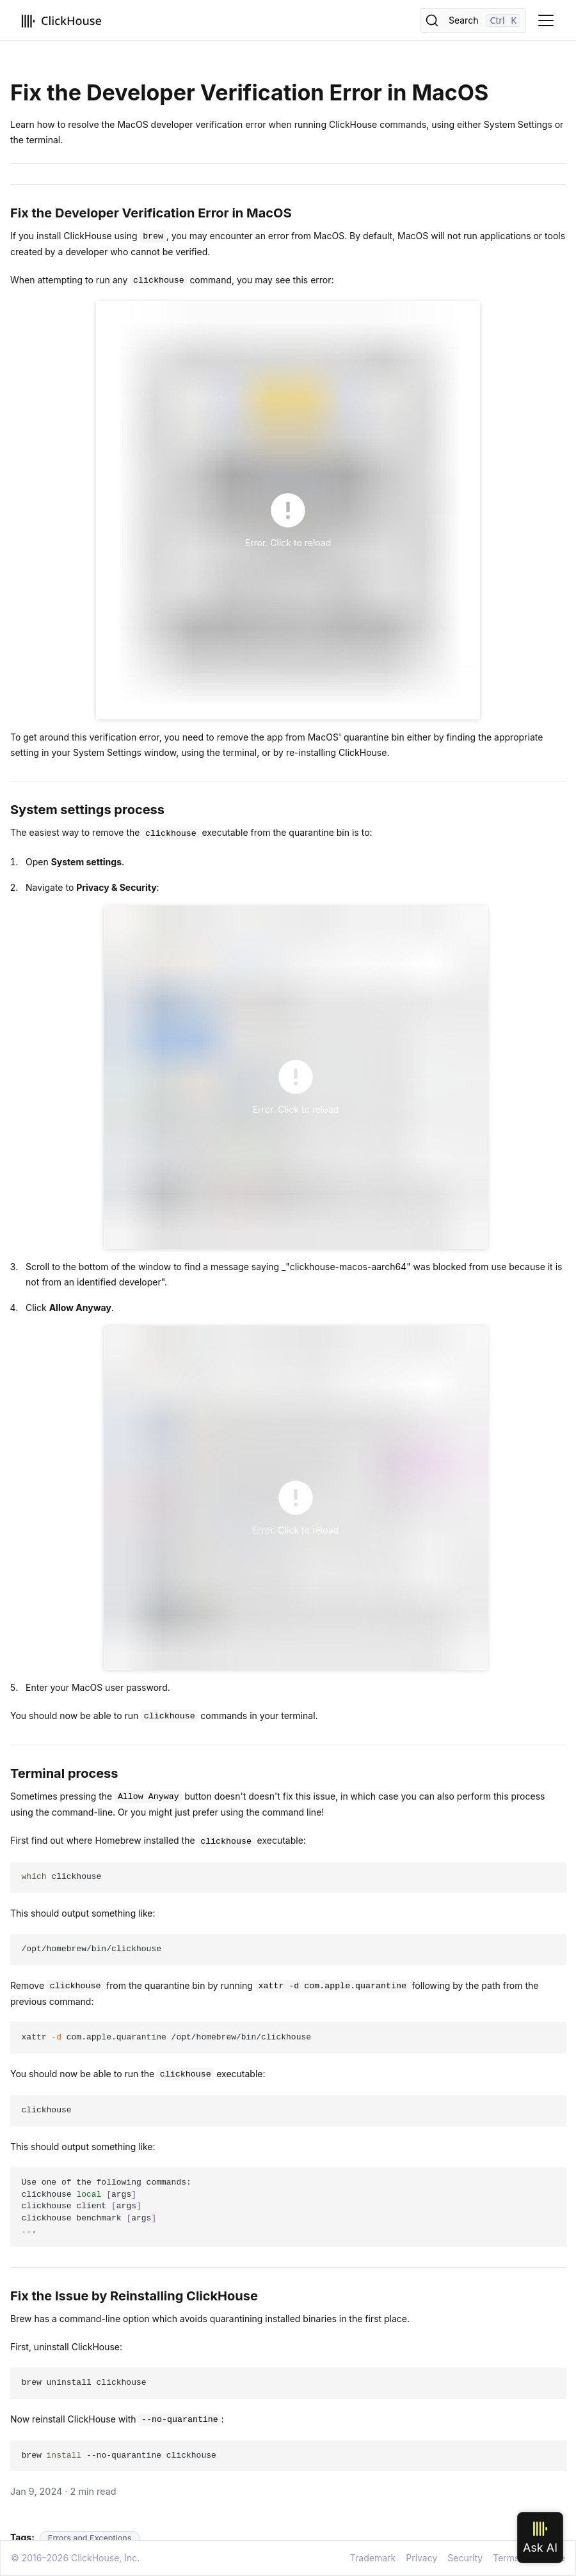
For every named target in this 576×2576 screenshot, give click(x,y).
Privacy (421, 2557)
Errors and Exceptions (90, 2538)
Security (465, 2557)
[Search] (473, 20)
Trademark (373, 2557)
